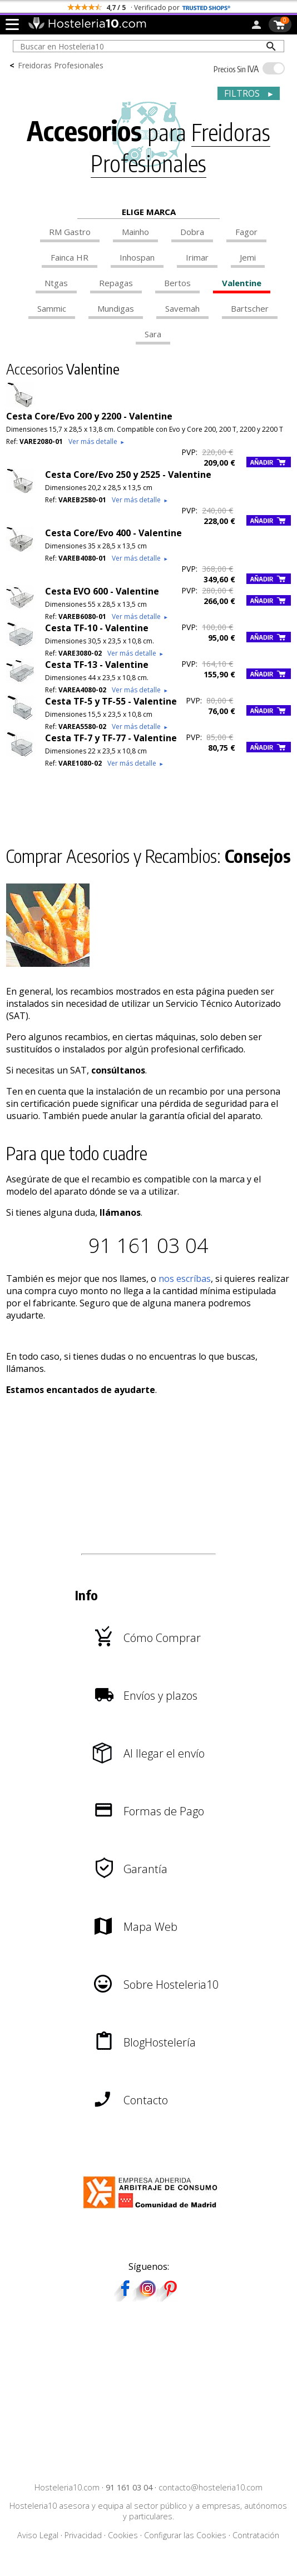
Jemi (248, 257)
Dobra (192, 231)
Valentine (241, 282)
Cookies (123, 2535)
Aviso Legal (37, 2535)
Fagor (246, 231)
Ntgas (56, 282)
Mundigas (115, 308)
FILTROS (249, 93)
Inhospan (137, 257)
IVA (236, 68)
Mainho (135, 231)
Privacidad (83, 2535)
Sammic (51, 308)
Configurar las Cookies (185, 2535)
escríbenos (190, 7)
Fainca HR (69, 257)
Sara (153, 334)
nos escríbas (185, 1278)
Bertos (177, 282)
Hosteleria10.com (67, 2487)
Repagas (116, 282)
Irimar (197, 257)
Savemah (182, 308)
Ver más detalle (96, 441)
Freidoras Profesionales (60, 65)
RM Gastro (70, 231)
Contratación (255, 2535)
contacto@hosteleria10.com (211, 2487)
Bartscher (250, 308)
